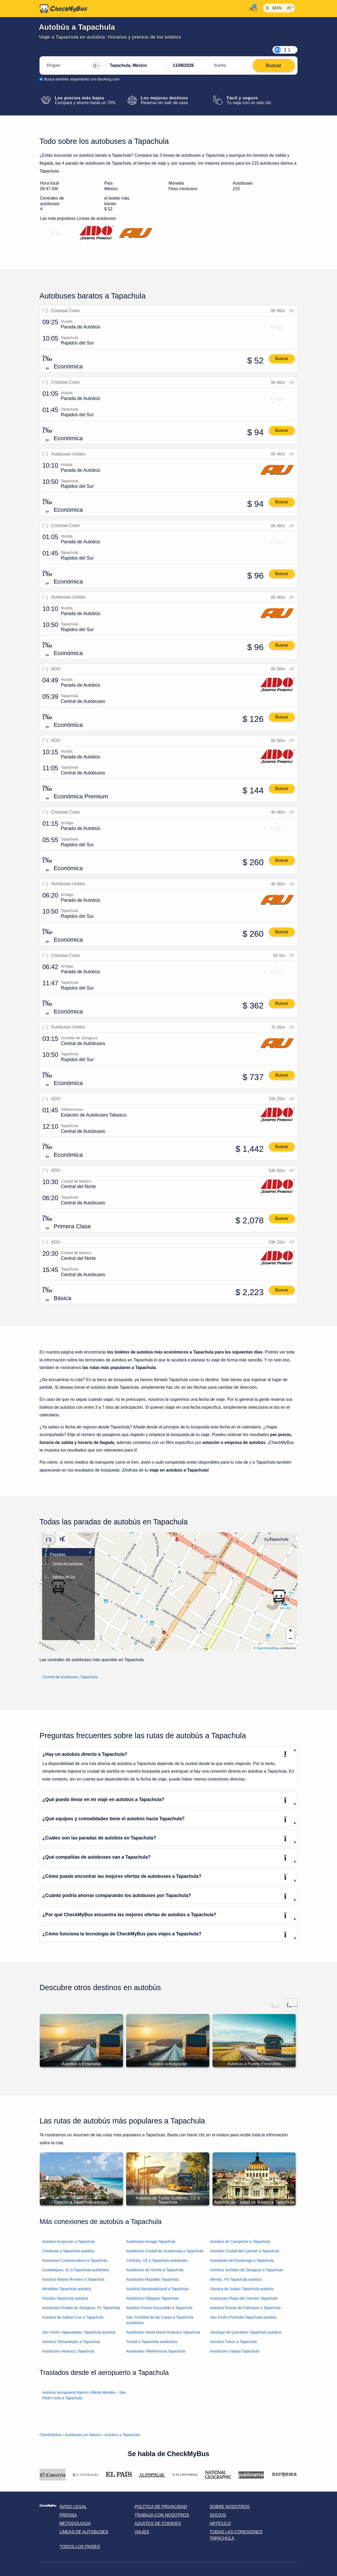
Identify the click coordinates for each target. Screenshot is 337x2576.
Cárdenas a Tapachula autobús (68, 2251)
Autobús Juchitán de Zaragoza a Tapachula (246, 2270)
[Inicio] (63, 9)
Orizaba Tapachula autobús (65, 2298)
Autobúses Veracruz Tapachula (68, 2351)
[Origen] (72, 65)
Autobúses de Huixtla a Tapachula (154, 2270)
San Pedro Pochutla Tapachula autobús (243, 2317)
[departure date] (188, 65)
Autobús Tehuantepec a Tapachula (71, 2342)
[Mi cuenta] (251, 8)
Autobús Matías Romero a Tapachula (73, 2279)
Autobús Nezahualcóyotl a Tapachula (157, 2289)
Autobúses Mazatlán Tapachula (152, 2279)
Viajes (142, 2532)
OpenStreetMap (267, 1648)
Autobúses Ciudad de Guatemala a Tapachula (164, 2251)
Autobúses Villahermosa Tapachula (155, 2351)
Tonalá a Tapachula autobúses (151, 2342)
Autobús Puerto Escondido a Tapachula (159, 2308)
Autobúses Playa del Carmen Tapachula (243, 2298)
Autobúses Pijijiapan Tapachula (152, 2298)
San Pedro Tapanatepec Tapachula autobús (79, 2332)
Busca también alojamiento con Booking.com (82, 79)
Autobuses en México (83, 2435)
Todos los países (80, 2546)
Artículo (220, 2523)
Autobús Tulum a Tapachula (233, 2342)
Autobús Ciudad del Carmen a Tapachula (244, 2251)
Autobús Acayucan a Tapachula (68, 2241)
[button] (279, 1596)
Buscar (281, 358)
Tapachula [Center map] (276, 1539)
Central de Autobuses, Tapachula (70, 1677)
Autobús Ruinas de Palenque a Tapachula (245, 2308)
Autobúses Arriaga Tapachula (150, 2241)
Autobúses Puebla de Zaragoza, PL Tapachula (81, 2308)
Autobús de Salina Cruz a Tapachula (72, 2317)
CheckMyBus (50, 2435)
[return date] (229, 65)
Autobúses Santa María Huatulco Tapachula (163, 2332)
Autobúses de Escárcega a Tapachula (242, 2260)
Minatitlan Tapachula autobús (66, 2289)
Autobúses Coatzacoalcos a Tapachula (74, 2260)
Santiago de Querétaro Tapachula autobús (245, 2332)
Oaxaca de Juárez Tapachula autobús (242, 2289)
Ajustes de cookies (158, 2523)
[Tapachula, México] (136, 65)
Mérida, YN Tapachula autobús (236, 2279)
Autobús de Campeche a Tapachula (240, 2241)
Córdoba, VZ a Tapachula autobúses (156, 2260)
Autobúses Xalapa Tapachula (234, 2351)
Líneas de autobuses (84, 2532)
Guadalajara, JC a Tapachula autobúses (76, 2270)
